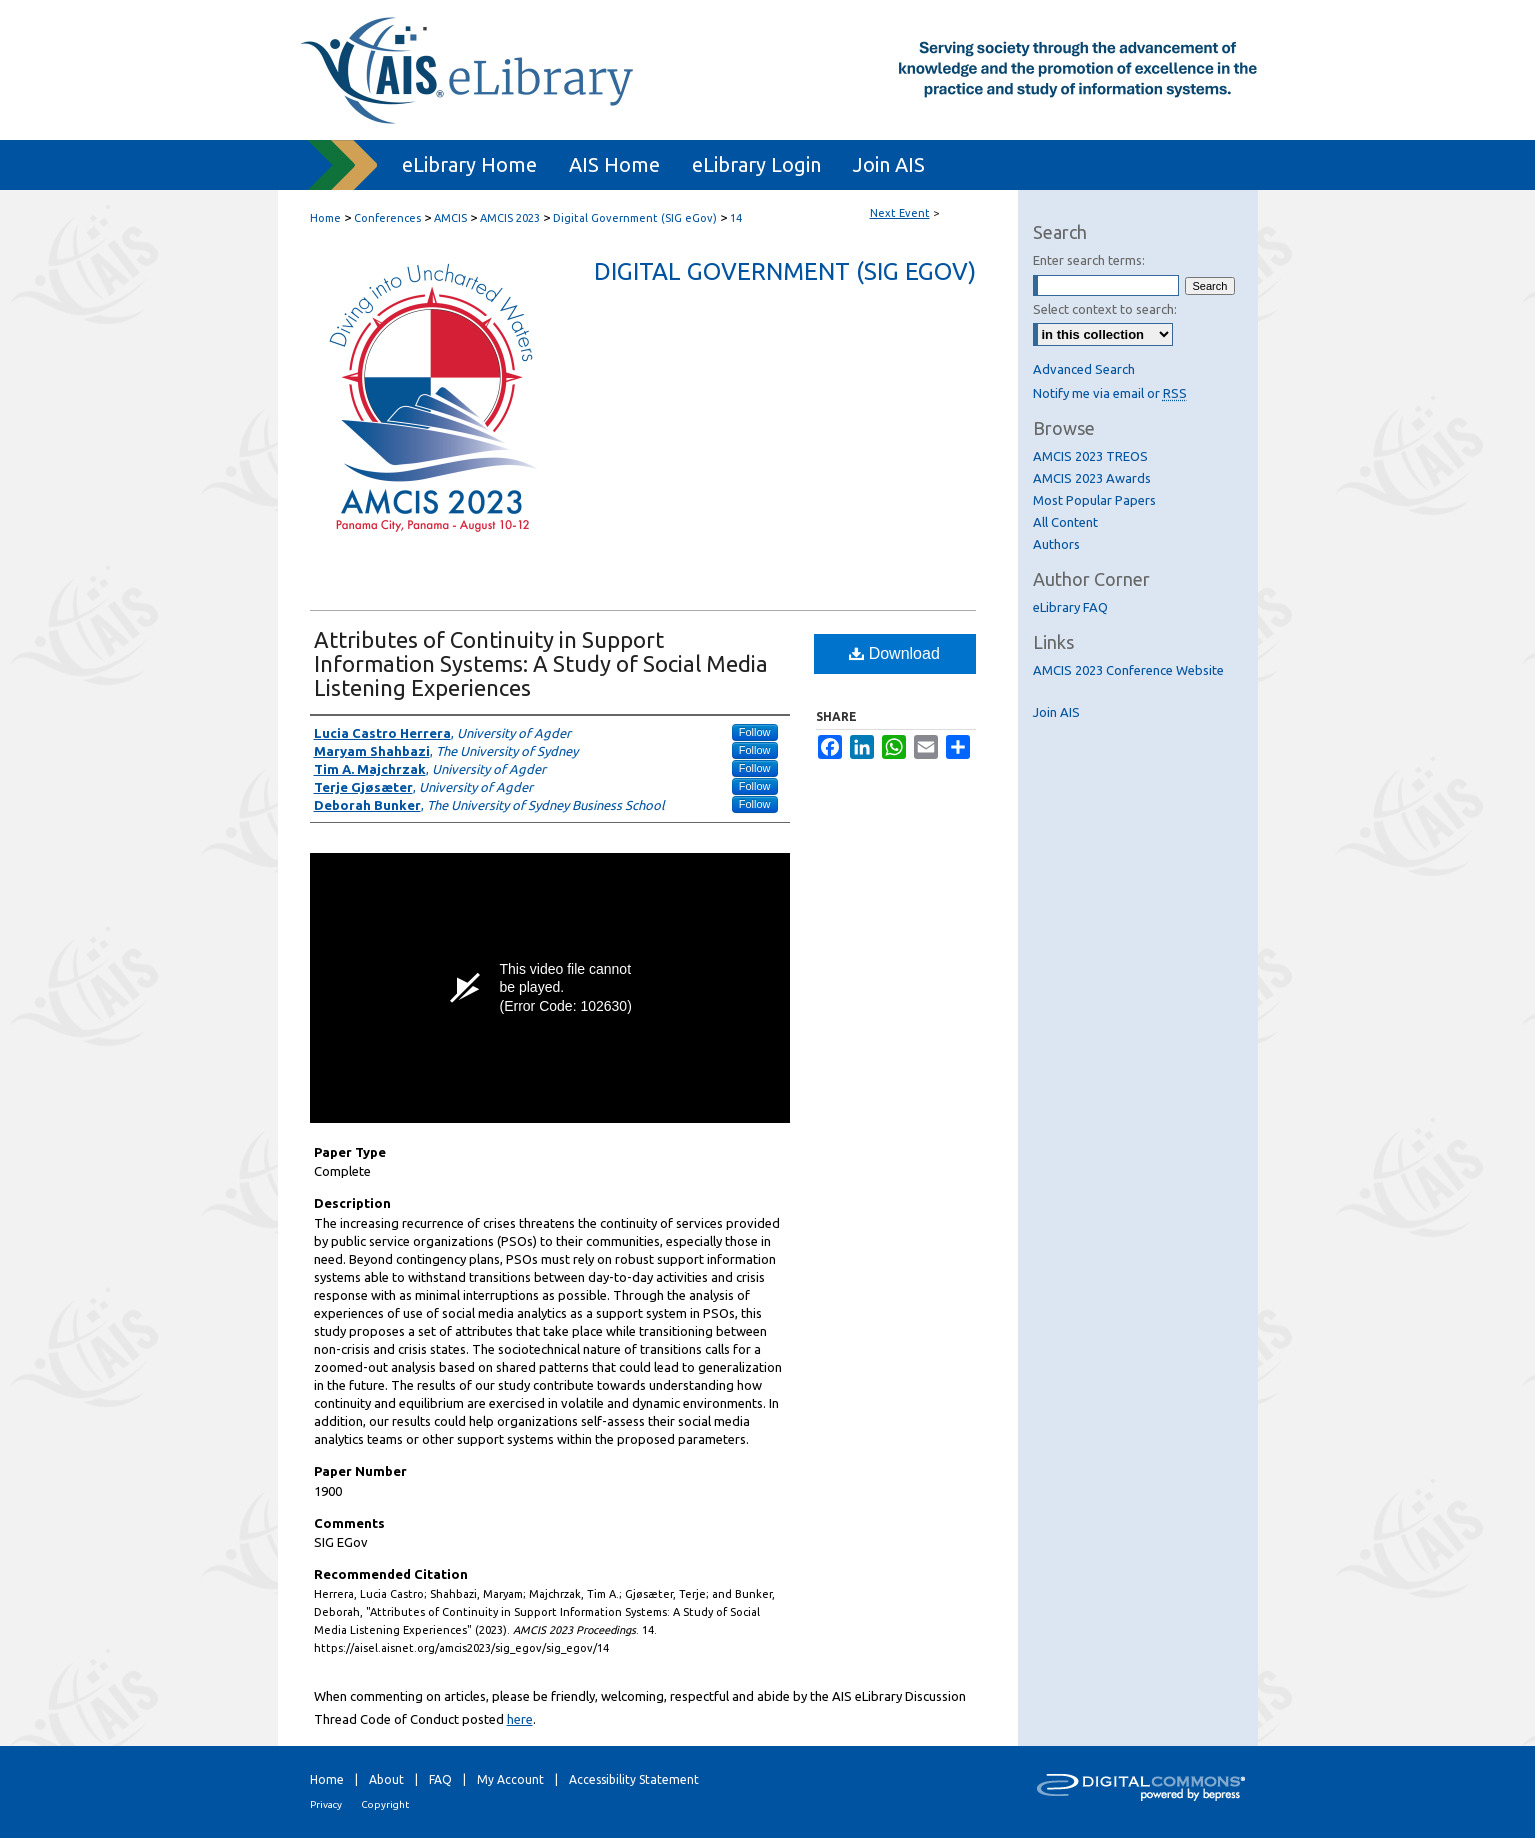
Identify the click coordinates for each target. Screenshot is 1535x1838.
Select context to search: (1105, 309)
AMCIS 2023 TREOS (1090, 456)
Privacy (326, 1804)
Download (894, 653)
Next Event (900, 213)
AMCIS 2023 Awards (1092, 478)
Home (325, 218)
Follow (755, 732)
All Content (1065, 522)
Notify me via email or (1110, 393)
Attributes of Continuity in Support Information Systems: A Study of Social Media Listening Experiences (541, 663)
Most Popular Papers (1094, 500)
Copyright (385, 1804)
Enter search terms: (1089, 260)
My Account (510, 1779)
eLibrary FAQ (1070, 607)
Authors (1056, 544)
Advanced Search (1084, 369)
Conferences (389, 218)
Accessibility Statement (634, 1779)
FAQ (440, 1779)
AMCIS (452, 218)
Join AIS (1056, 712)
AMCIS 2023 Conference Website (1128, 670)
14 (736, 218)
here (520, 1719)
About (386, 1779)
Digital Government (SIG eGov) (636, 218)
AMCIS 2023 (511, 218)
